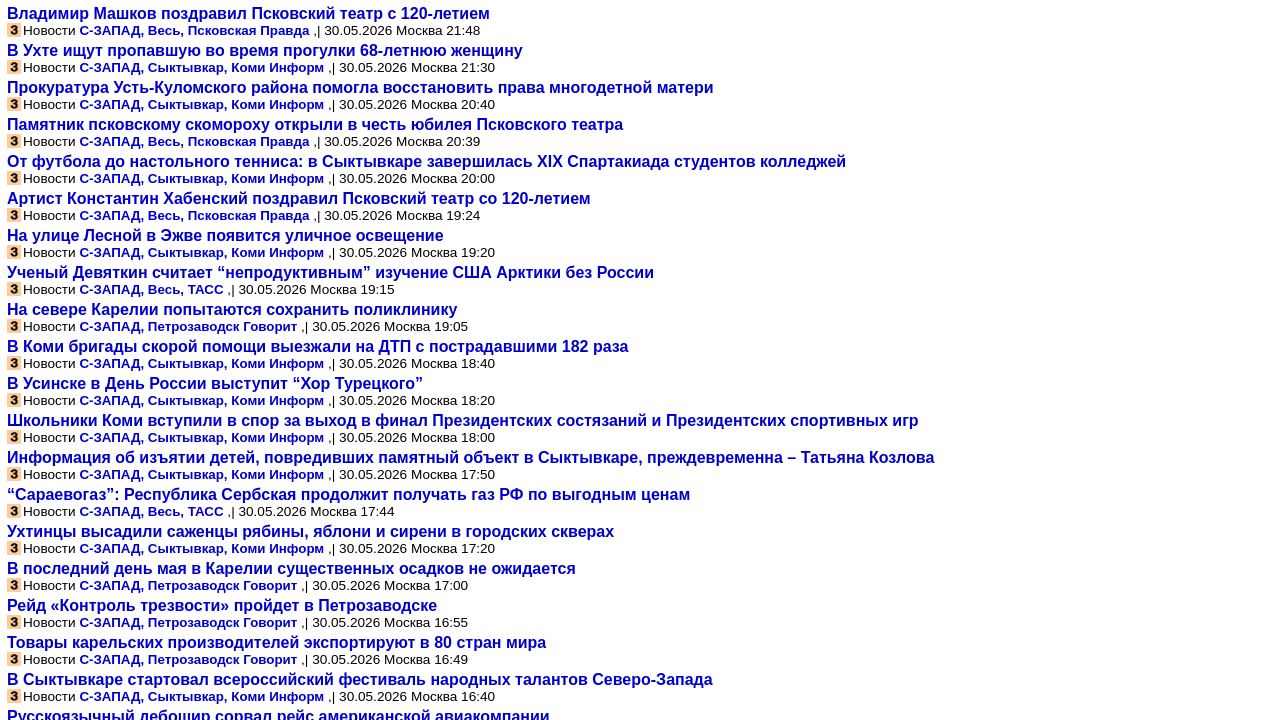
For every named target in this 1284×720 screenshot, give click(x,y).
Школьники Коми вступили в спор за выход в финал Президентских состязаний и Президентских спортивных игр (463, 420)
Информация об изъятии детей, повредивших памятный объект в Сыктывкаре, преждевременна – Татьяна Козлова (470, 457)
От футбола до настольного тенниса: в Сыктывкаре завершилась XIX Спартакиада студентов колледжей (426, 161)
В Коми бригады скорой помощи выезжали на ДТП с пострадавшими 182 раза (317, 346)
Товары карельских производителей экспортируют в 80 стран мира (276, 642)
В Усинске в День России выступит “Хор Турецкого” (215, 383)
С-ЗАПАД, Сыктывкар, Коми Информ (201, 67)
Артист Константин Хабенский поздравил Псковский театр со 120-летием (299, 198)
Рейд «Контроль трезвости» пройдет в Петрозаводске (222, 605)
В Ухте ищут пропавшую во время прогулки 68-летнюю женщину (265, 50)
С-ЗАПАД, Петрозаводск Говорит (188, 326)
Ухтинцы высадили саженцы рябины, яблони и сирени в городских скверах (310, 531)
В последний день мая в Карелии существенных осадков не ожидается (291, 568)
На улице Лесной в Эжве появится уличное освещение (225, 235)
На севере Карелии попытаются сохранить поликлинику (232, 309)
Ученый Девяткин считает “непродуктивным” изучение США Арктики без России (330, 272)
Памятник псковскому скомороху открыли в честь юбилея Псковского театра (315, 124)
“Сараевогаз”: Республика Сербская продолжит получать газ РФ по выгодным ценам (348, 494)
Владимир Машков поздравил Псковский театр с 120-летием (248, 13)
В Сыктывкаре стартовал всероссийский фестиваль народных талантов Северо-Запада (360, 679)
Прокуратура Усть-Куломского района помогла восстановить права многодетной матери (360, 87)
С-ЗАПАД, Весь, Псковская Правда (194, 30)
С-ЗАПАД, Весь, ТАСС (151, 289)
